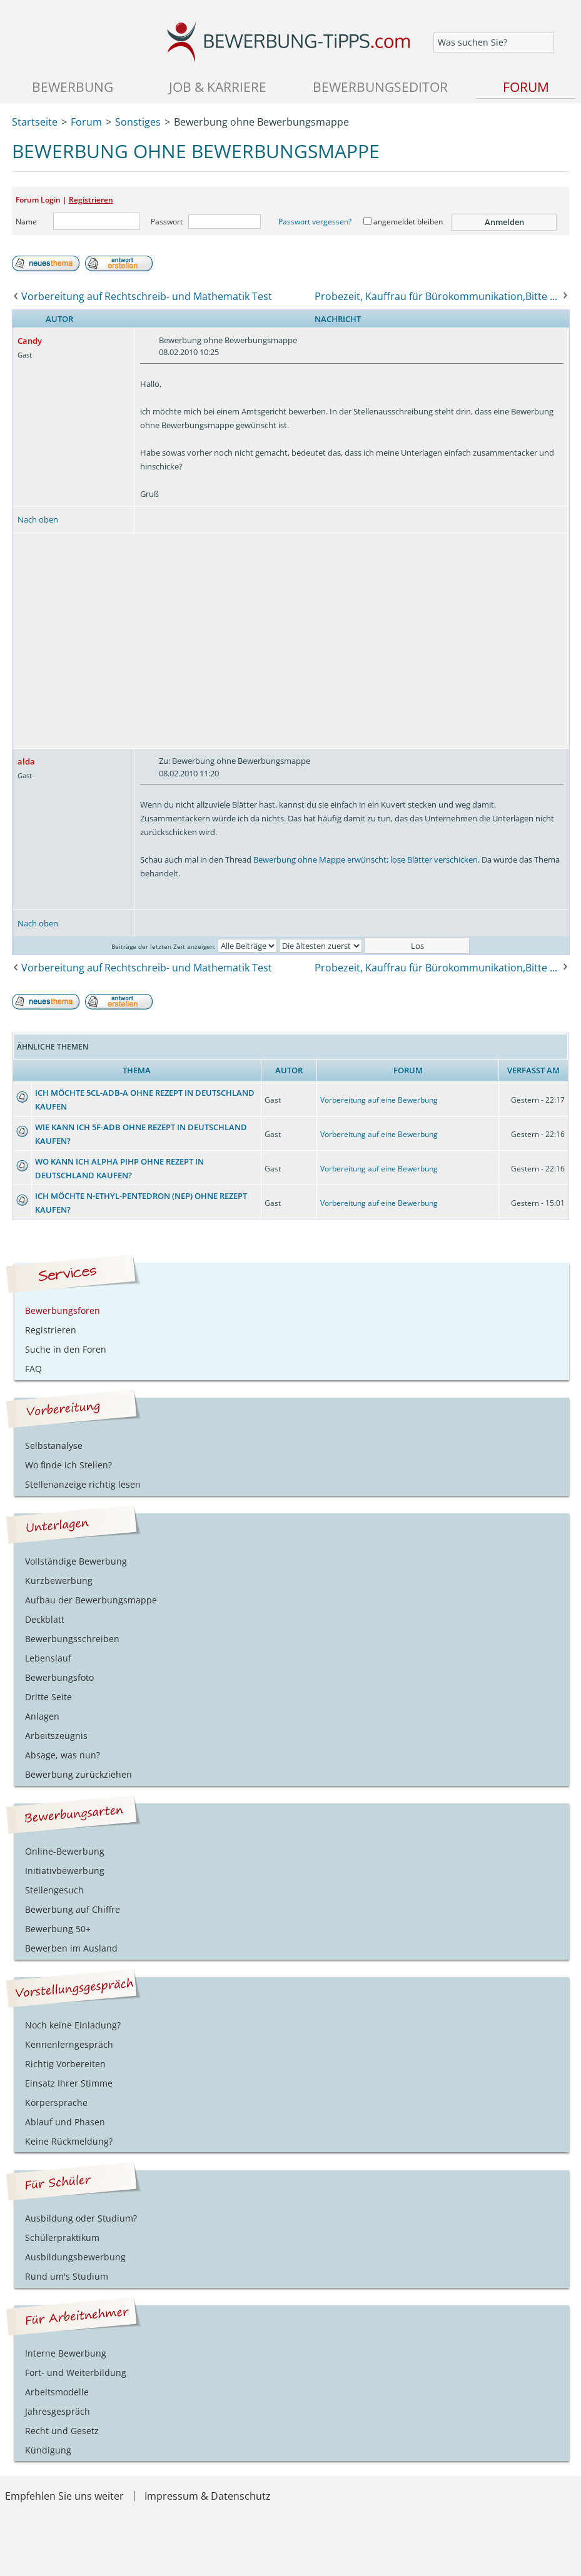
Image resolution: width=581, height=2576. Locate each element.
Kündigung (48, 2450)
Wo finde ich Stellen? (68, 1465)
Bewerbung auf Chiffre (72, 1909)
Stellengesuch (54, 1890)
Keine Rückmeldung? (69, 2141)
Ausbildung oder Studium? (81, 2218)
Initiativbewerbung (64, 1871)
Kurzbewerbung (59, 1580)
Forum (526, 87)
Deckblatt (44, 1619)
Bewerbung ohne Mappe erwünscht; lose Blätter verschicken (365, 859)
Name (26, 221)
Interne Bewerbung (65, 2353)
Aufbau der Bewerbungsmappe (91, 1600)
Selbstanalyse (54, 1445)
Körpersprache (56, 2102)
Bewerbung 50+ (58, 1929)
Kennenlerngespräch (69, 2044)
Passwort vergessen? (314, 221)
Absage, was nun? (62, 1755)
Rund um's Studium (66, 2276)
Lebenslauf (48, 1658)
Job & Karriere (217, 87)
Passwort (167, 221)
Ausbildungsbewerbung (75, 2257)
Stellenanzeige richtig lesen (83, 1484)
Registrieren (91, 199)
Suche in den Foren (65, 1349)
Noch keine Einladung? (73, 2025)
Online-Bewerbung (64, 1851)
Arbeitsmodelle (57, 2392)
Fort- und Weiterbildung (75, 2372)
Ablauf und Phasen (65, 2122)
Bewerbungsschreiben (72, 1639)
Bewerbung (72, 87)
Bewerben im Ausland (71, 1948)
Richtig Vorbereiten (65, 2064)
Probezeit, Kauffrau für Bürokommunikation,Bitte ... (436, 296)
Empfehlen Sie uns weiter (64, 2496)
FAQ (33, 1369)
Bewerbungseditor (380, 87)
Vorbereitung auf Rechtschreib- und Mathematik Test (146, 296)
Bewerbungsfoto (59, 1677)
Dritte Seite (48, 1697)
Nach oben (38, 519)
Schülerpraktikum (62, 2237)
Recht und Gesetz (62, 2431)
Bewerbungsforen (62, 1310)
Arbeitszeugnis (56, 1736)
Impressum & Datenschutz (207, 2496)
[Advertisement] (291, 640)
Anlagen (42, 1716)
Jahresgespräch (57, 2411)
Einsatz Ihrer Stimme (69, 2083)
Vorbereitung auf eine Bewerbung (379, 1100)
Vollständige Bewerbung (76, 1561)
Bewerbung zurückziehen (78, 1774)
